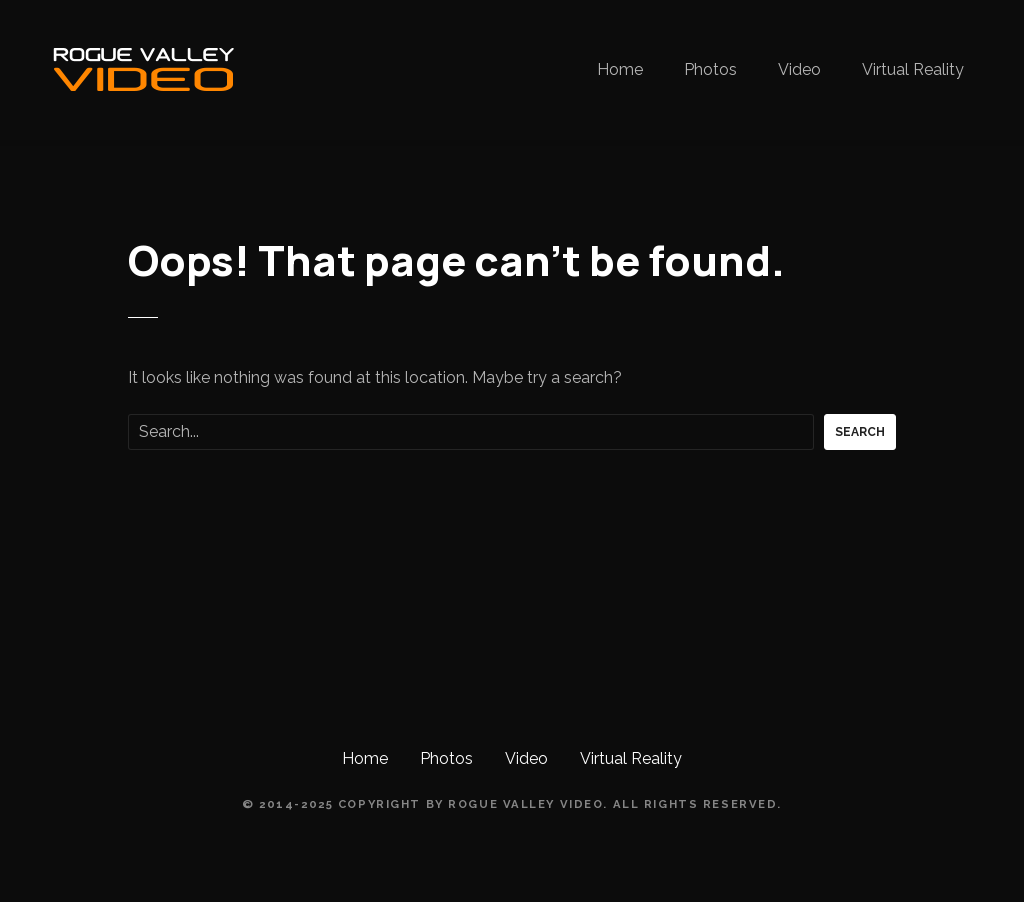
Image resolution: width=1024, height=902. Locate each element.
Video (799, 69)
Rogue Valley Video (525, 804)
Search (860, 432)
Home (620, 69)
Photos (710, 69)
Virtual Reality (913, 69)
